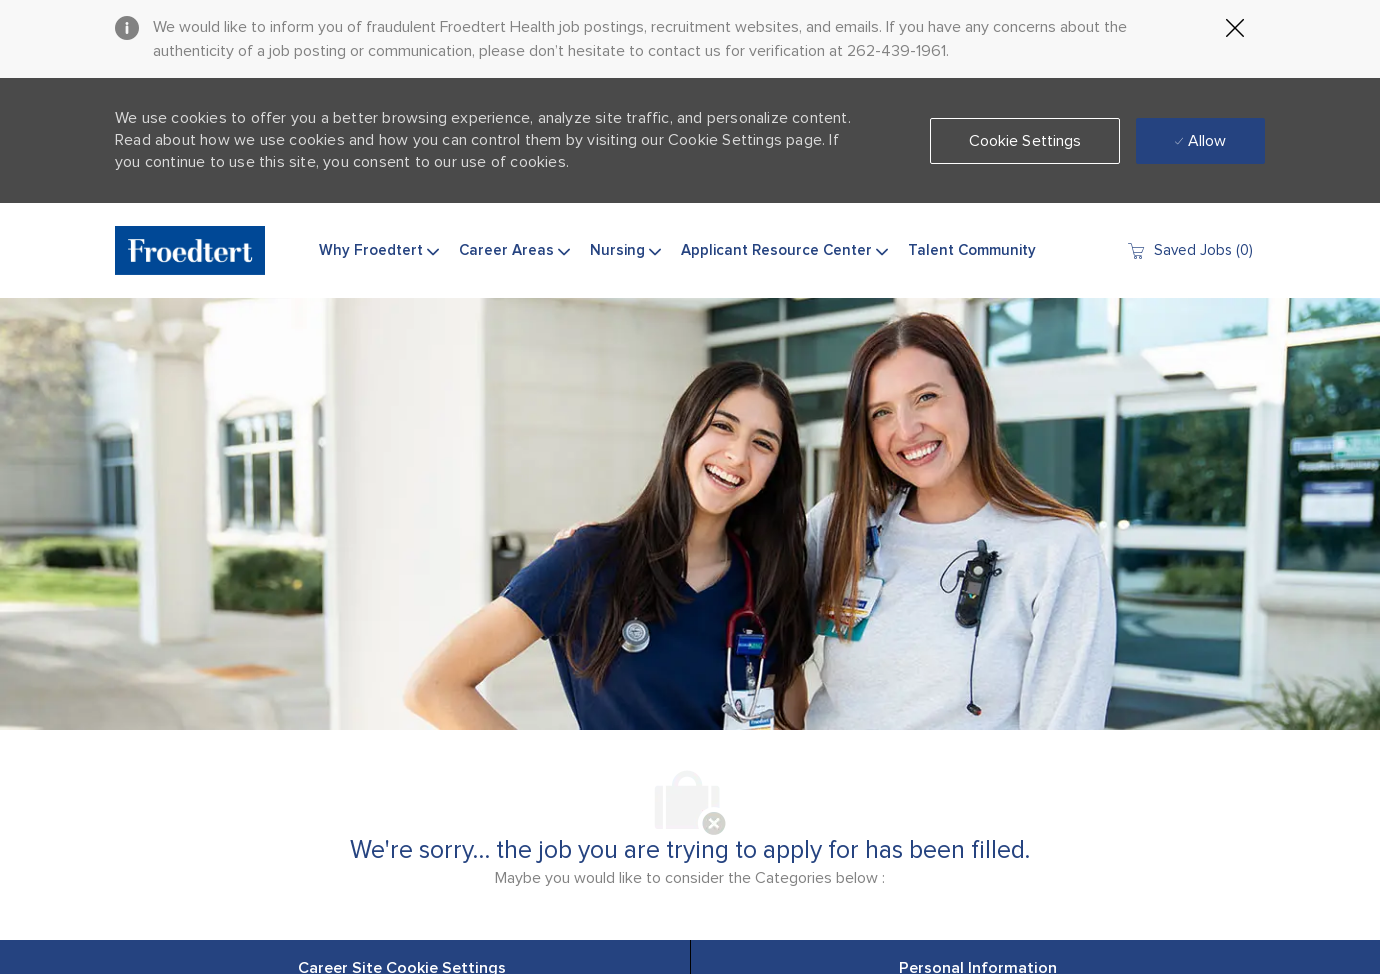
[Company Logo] (190, 250)
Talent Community (972, 250)
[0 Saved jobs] (1189, 250)
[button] (1025, 141)
